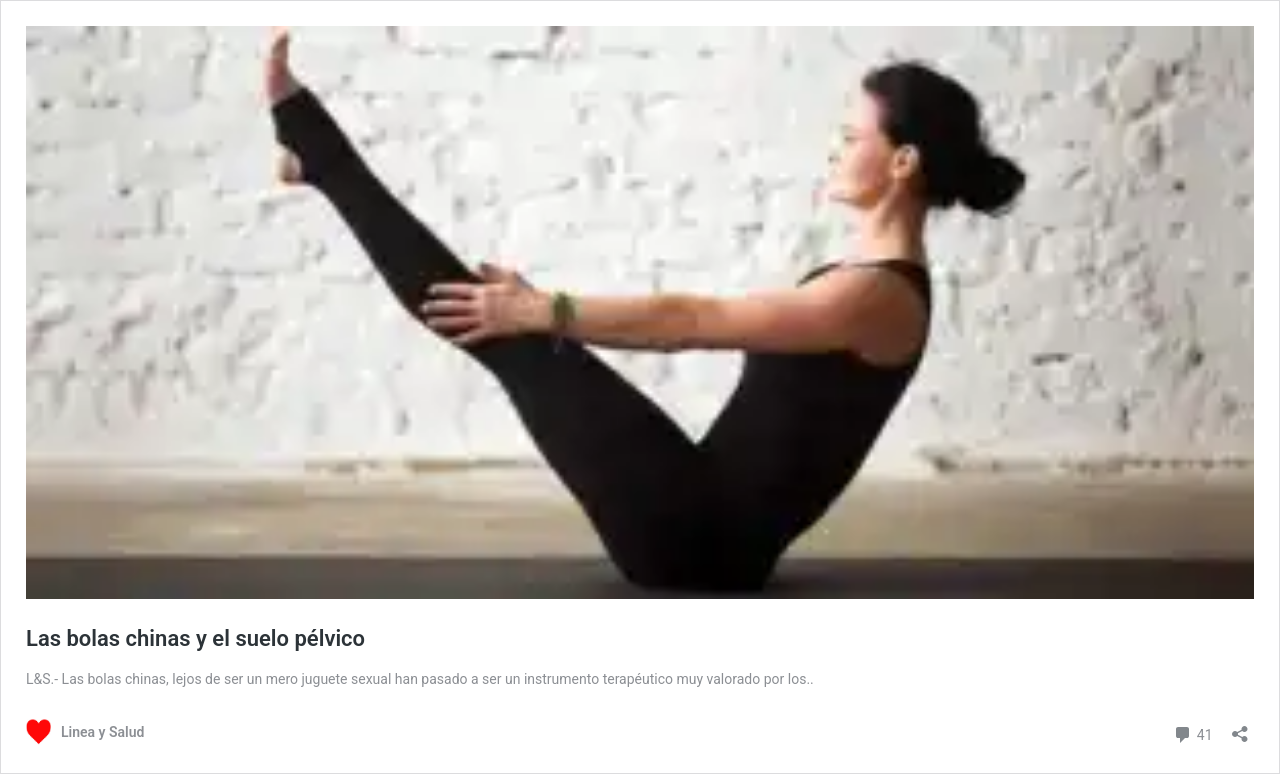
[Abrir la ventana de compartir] (1240, 727)
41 (1192, 732)
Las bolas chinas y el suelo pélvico (195, 638)
